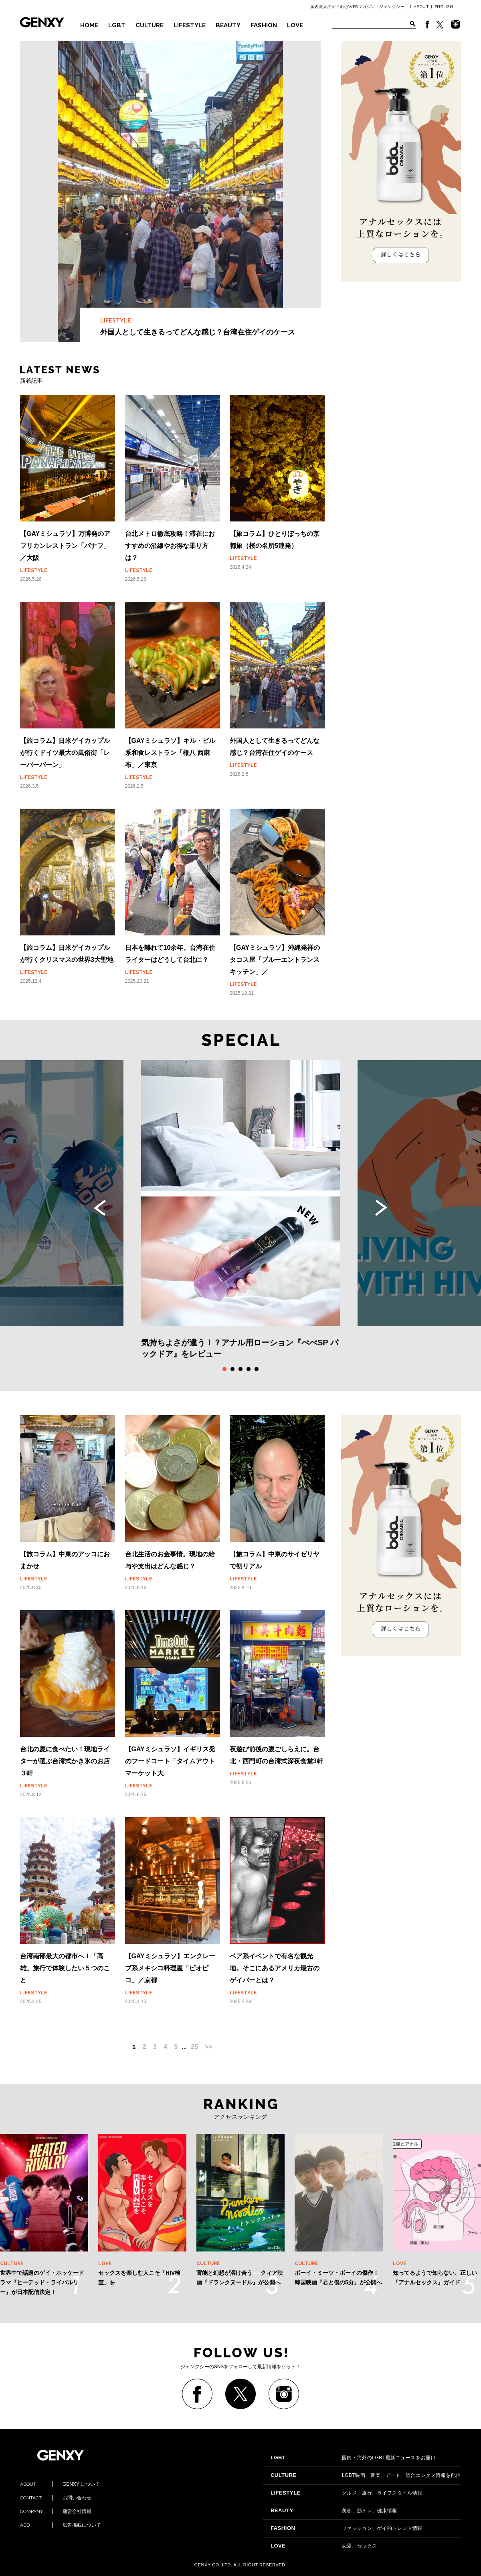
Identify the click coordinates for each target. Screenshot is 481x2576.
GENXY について (60, 2484)
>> (208, 2046)
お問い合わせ (55, 2498)
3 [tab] (240, 1369)
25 (194, 2046)
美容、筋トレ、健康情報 (334, 2510)
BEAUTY (228, 25)
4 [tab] (249, 1369)
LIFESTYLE (190, 25)
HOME (89, 25)
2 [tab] (232, 1369)
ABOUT (421, 6)
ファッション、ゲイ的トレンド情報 (346, 2528)
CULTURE (149, 25)
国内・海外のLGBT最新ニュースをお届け (353, 2457)
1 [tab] (224, 1369)
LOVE (295, 25)
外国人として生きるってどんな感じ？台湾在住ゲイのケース (170, 191)
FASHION (264, 25)
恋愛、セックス (324, 2546)
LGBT (116, 25)
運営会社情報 (55, 2511)
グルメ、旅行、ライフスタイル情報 (346, 2493)
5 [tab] (257, 1369)
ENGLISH (444, 6)
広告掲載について (60, 2525)
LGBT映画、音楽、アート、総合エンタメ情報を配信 (366, 2475)
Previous (100, 1208)
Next (381, 1208)
